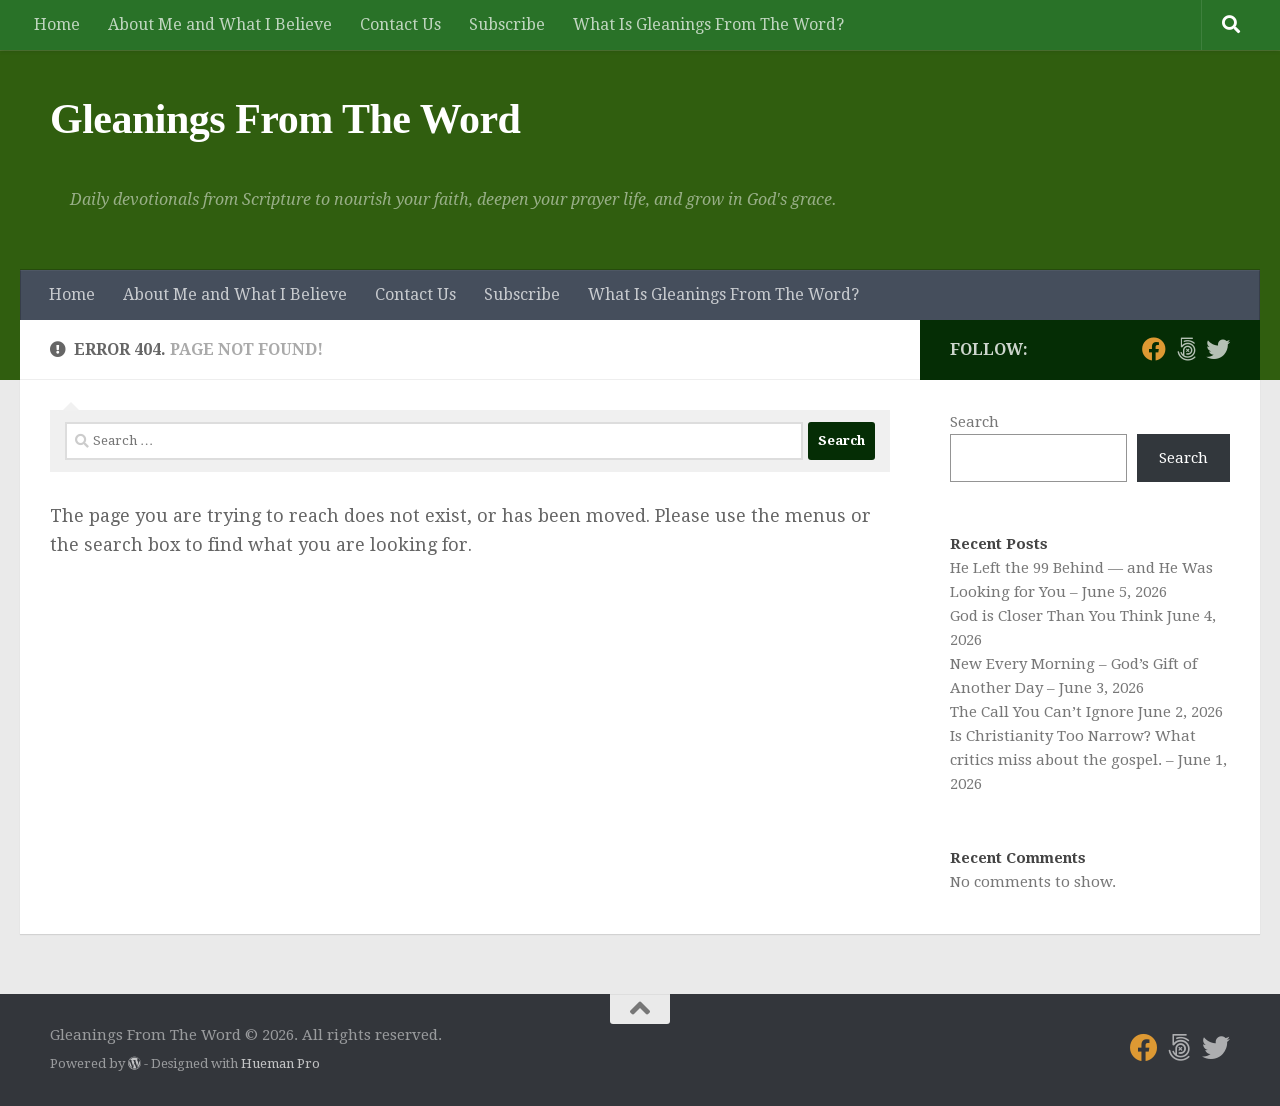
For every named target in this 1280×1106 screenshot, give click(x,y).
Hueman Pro (280, 1063)
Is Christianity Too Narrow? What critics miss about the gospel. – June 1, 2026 (1088, 760)
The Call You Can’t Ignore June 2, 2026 (1086, 712)
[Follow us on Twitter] (1218, 349)
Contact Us (400, 24)
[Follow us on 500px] (1186, 349)
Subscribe (507, 24)
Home (57, 24)
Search (974, 422)
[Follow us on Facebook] (1154, 349)
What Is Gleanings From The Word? (708, 24)
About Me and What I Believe (220, 24)
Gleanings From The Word (285, 119)
